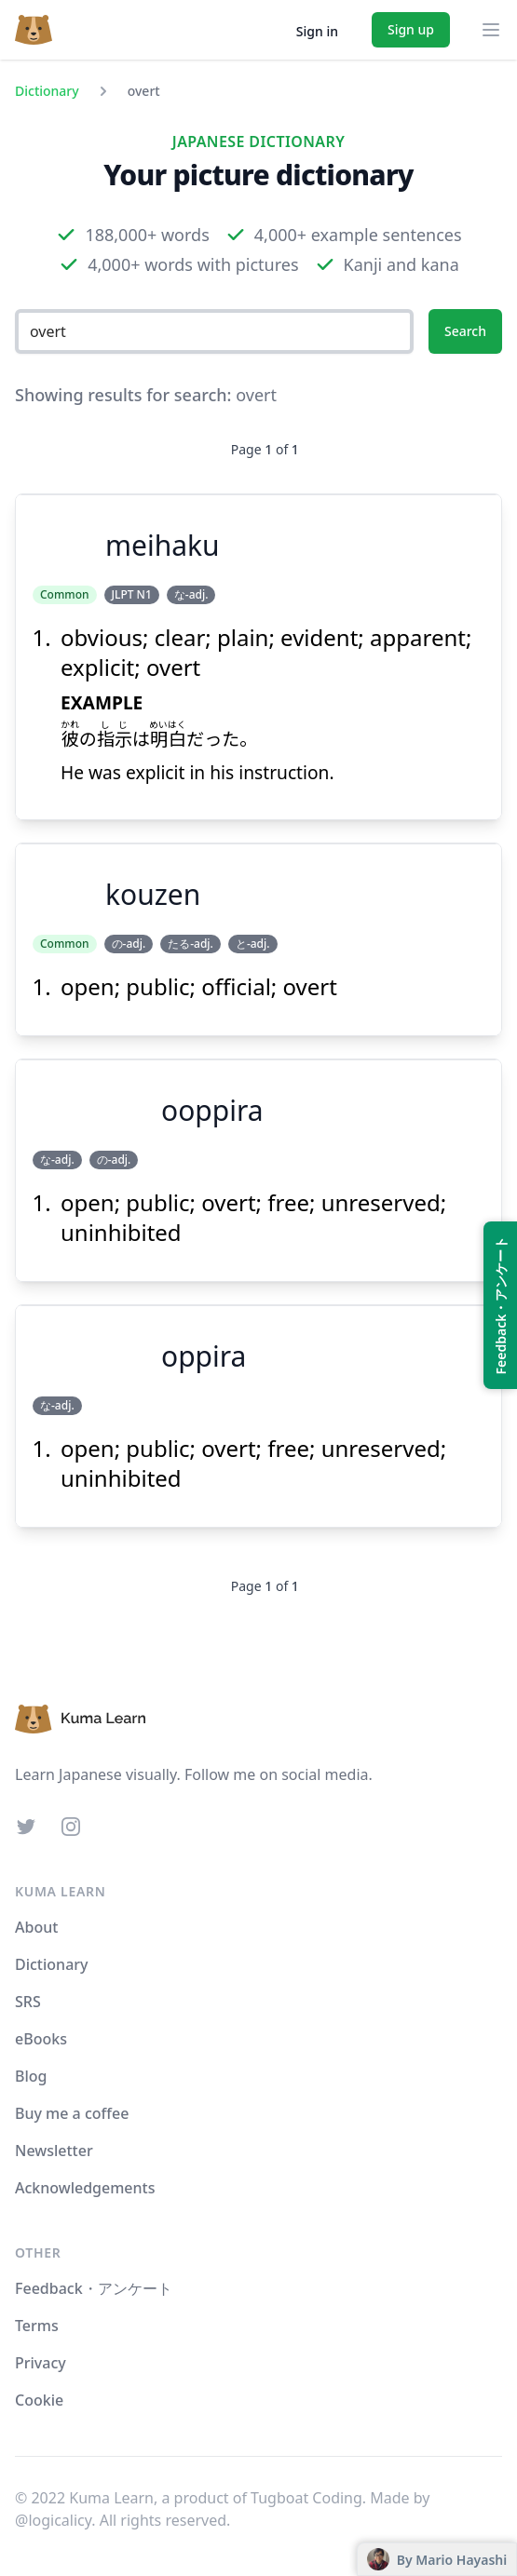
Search (465, 331)
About (36, 1927)
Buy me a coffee (72, 2113)
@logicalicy (53, 2520)
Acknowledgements (85, 2188)
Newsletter (54, 2150)
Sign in (317, 31)
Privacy (40, 2363)
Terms (37, 2325)
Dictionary (47, 91)
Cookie (39, 2400)
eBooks (41, 2039)
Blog (31, 2076)
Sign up (411, 29)
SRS (28, 2001)
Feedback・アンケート (93, 2288)
